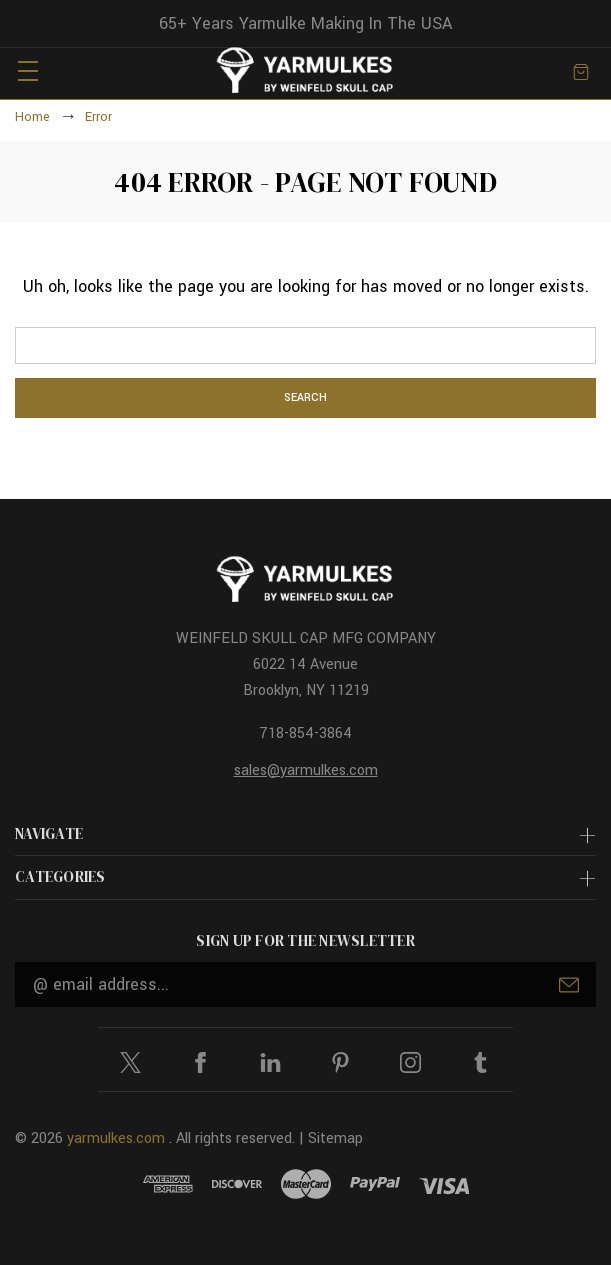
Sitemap (335, 1138)
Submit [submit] (569, 985)
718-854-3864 (305, 733)
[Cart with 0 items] (581, 70)
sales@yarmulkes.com (306, 770)
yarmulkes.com (116, 1138)
